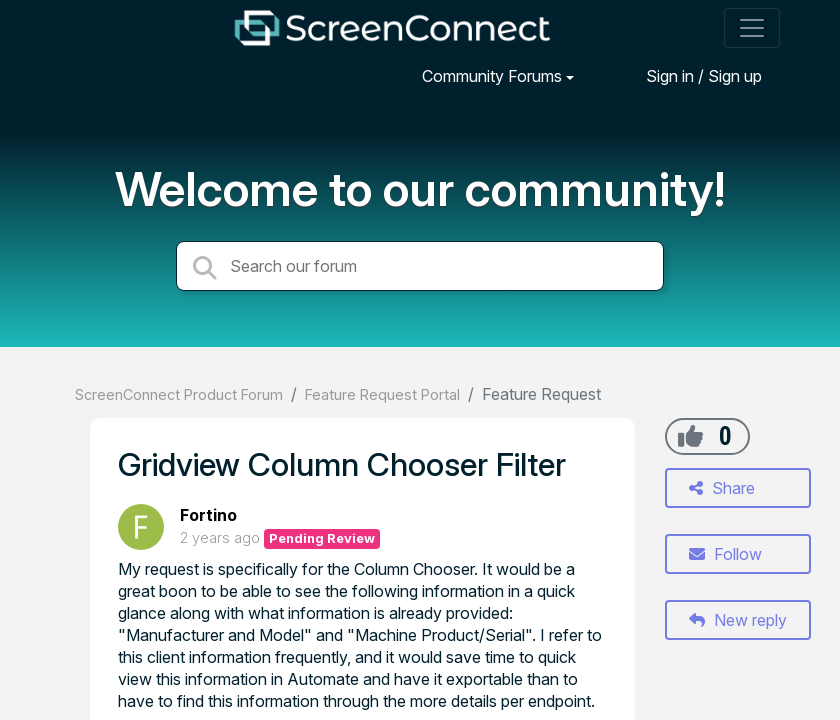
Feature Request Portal (382, 394)
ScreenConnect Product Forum (179, 394)
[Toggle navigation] (752, 28)
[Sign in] (689, 75)
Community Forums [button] (492, 76)
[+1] (690, 436)
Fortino (208, 515)
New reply (738, 620)
